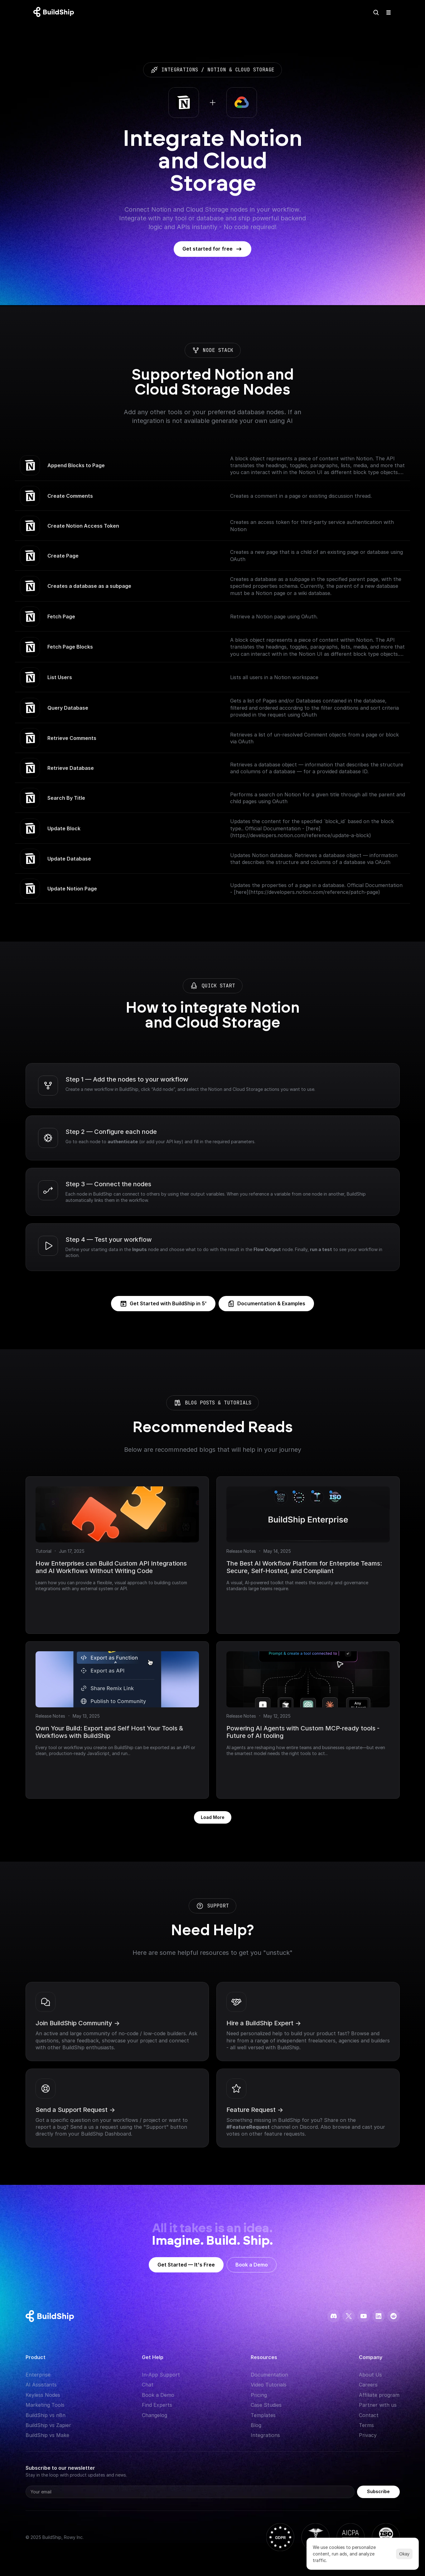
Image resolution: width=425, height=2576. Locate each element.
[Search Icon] (376, 12)
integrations (179, 69)
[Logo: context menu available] (55, 12)
